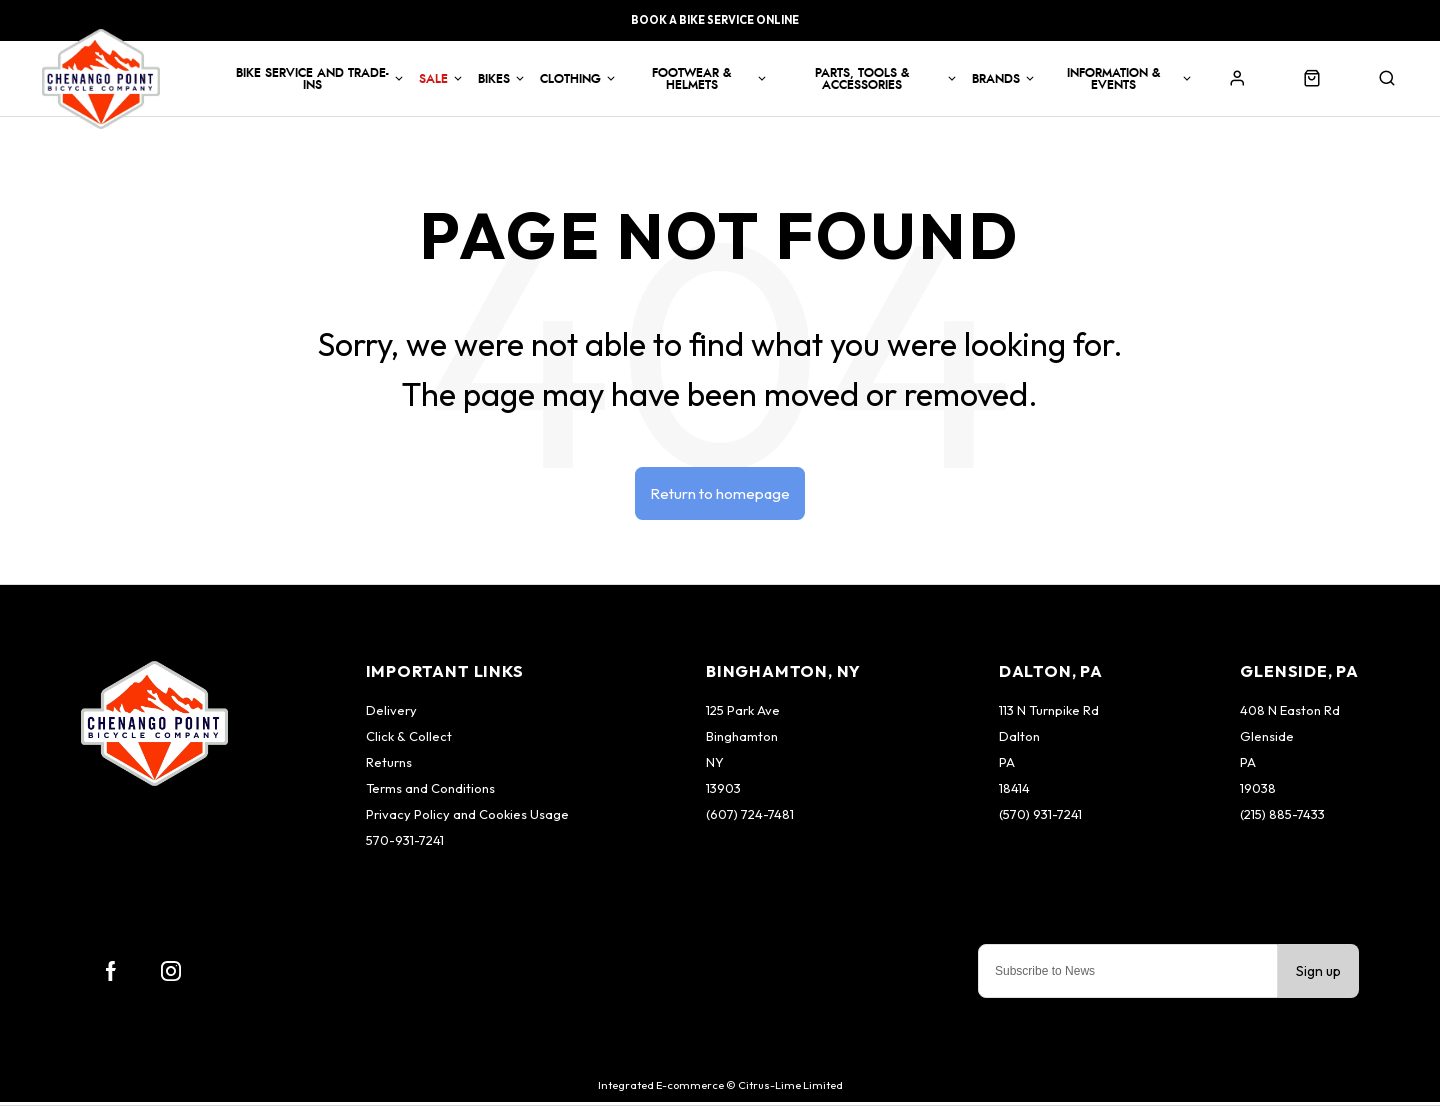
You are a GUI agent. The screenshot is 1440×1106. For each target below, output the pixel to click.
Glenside (1267, 740)
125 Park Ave (743, 714)
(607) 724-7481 (750, 818)
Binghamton (742, 740)
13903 (723, 792)
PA (1007, 766)
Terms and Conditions (430, 792)
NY (715, 766)
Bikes (494, 79)
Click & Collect (409, 740)
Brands (996, 79)
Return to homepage (720, 495)
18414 (1014, 792)
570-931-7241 (405, 844)
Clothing (570, 79)
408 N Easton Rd (1290, 714)
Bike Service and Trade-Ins (312, 79)
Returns (389, 766)
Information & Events (1113, 79)
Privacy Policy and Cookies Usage (467, 818)
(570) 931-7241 (1040, 818)
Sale (433, 79)
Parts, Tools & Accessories (862, 79)
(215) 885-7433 (1282, 818)
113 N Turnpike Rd (1049, 714)
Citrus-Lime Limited (790, 1089)
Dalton (1019, 740)
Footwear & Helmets (691, 79)
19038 (1258, 792)
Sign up (1318, 975)
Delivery (391, 714)
